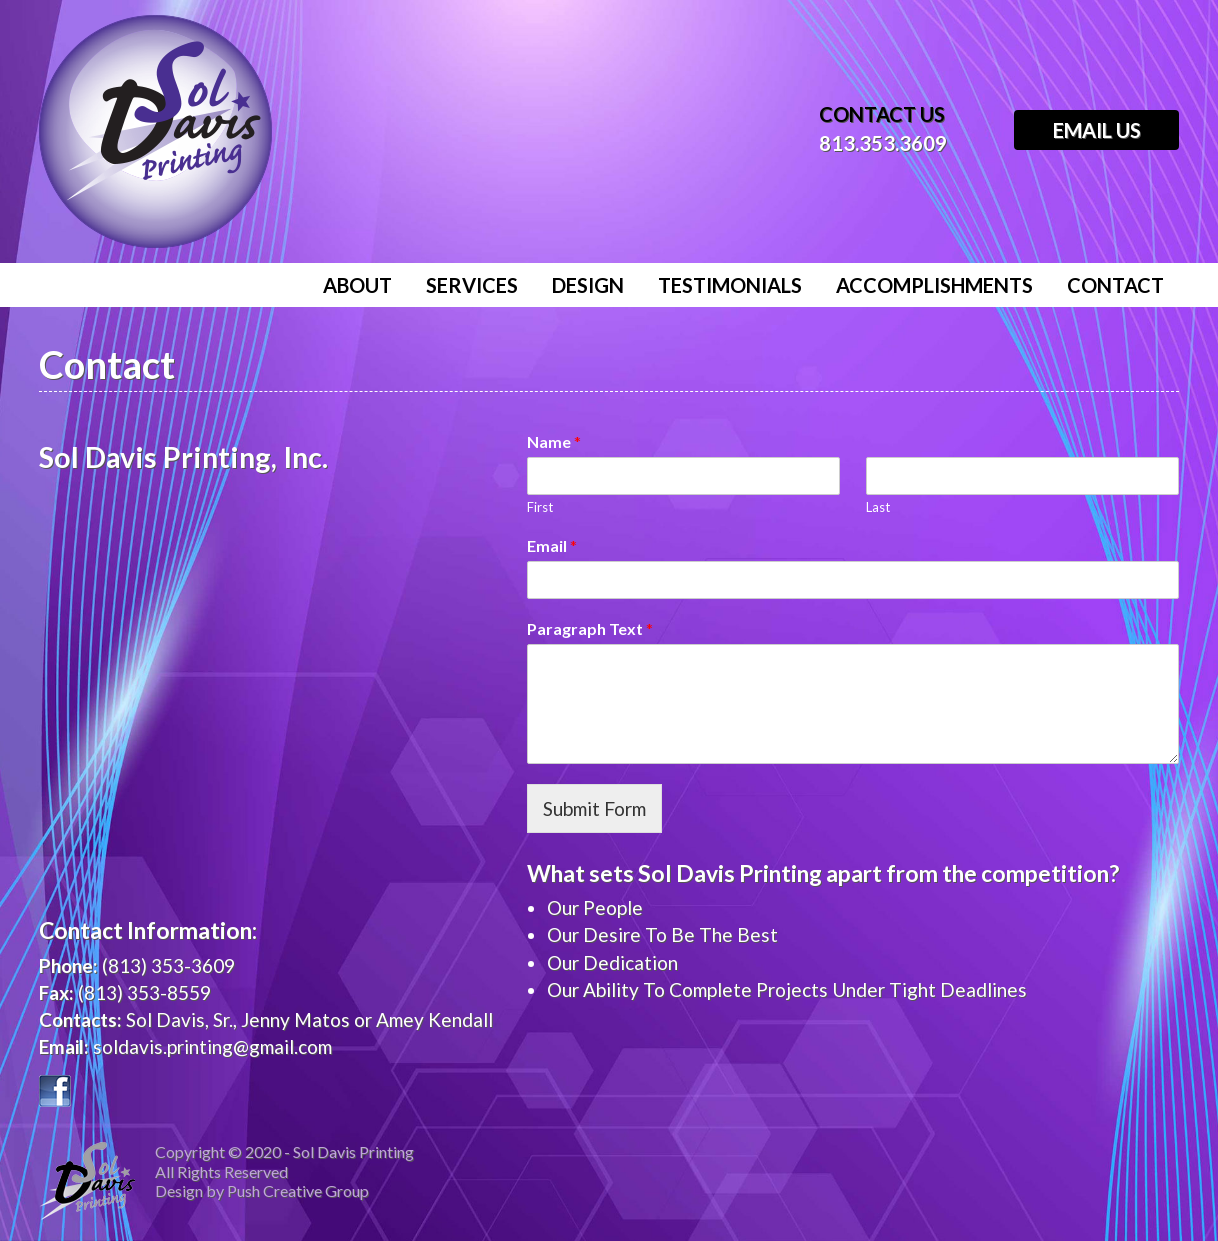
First (540, 507)
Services (472, 285)
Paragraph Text (590, 628)
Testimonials (730, 285)
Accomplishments (934, 285)
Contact (1115, 285)
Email (552, 545)
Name (554, 441)
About (357, 285)
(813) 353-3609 (168, 965)
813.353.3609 (883, 143)
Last (878, 507)
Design (588, 285)
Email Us (1097, 130)
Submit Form (594, 808)
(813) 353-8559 (144, 992)
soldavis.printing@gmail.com (212, 1046)
